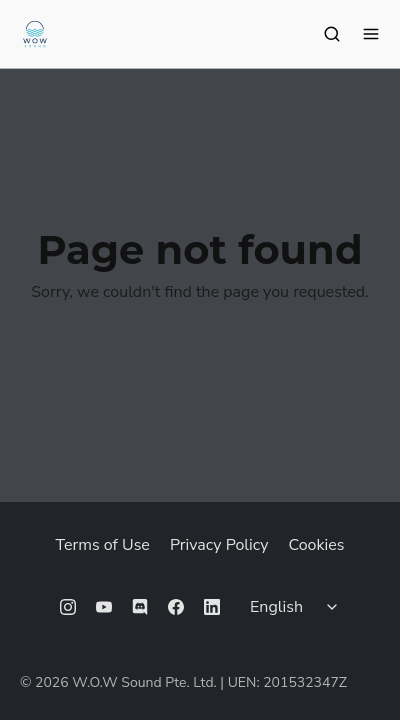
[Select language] (297, 607)
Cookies (316, 545)
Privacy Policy (219, 545)
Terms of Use (103, 545)
